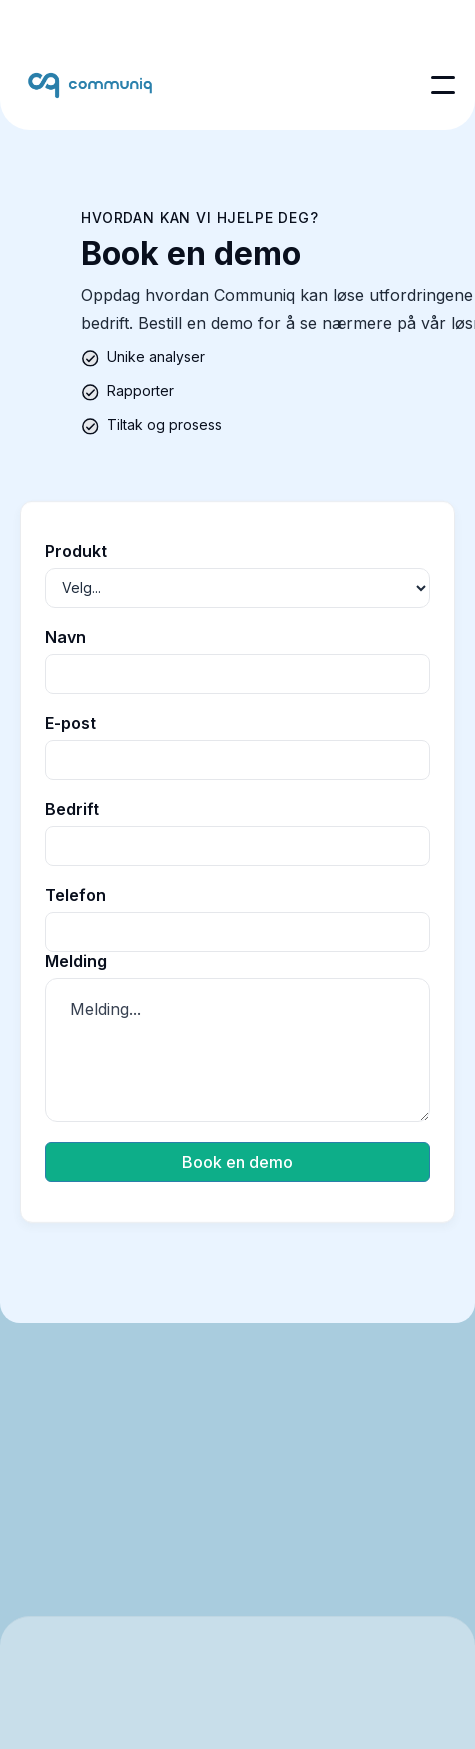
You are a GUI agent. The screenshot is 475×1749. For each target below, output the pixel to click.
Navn (65, 637)
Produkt (76, 551)
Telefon (75, 895)
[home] (90, 85)
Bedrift (72, 809)
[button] (443, 85)
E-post (70, 723)
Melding (76, 961)
